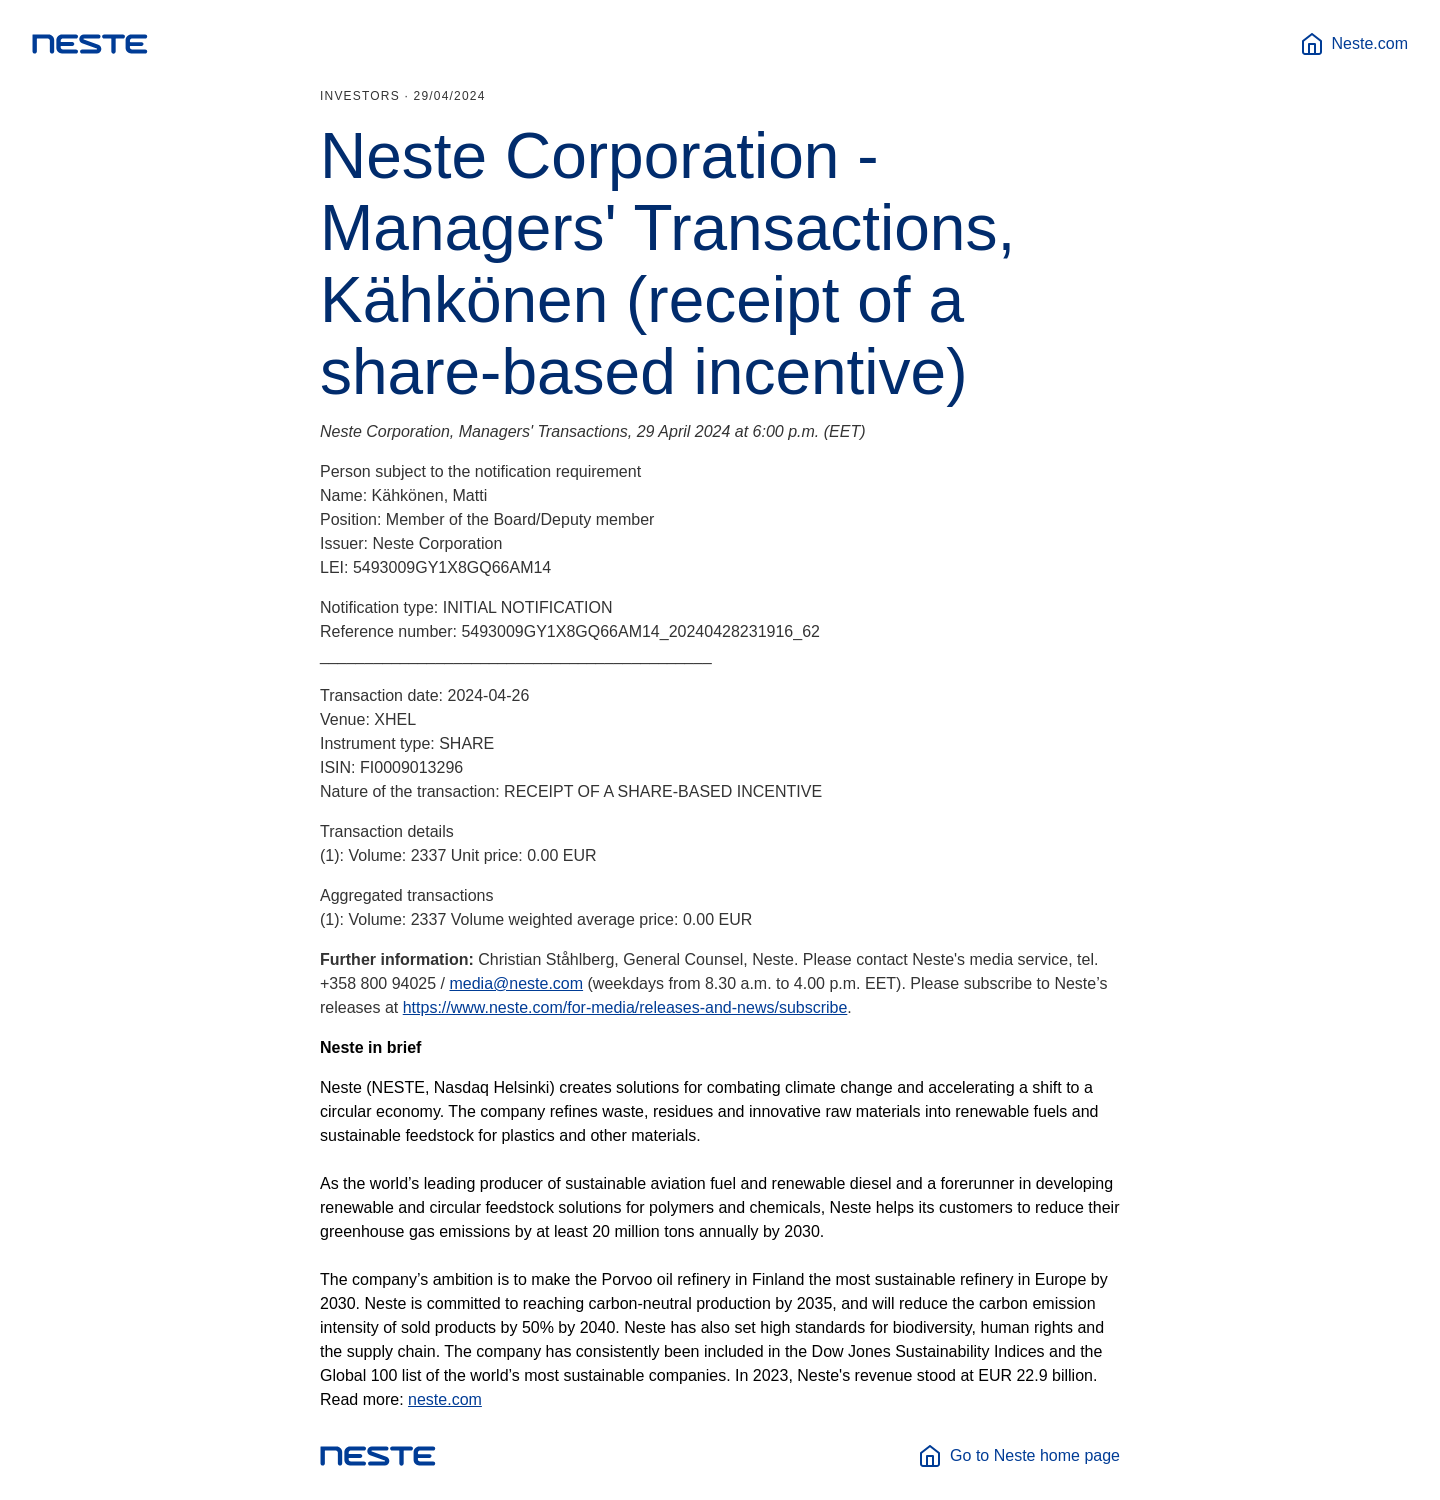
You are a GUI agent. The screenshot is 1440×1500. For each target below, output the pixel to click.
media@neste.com (516, 983)
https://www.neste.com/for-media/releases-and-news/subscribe (625, 1007)
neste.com (445, 1399)
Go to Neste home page (1019, 1456)
